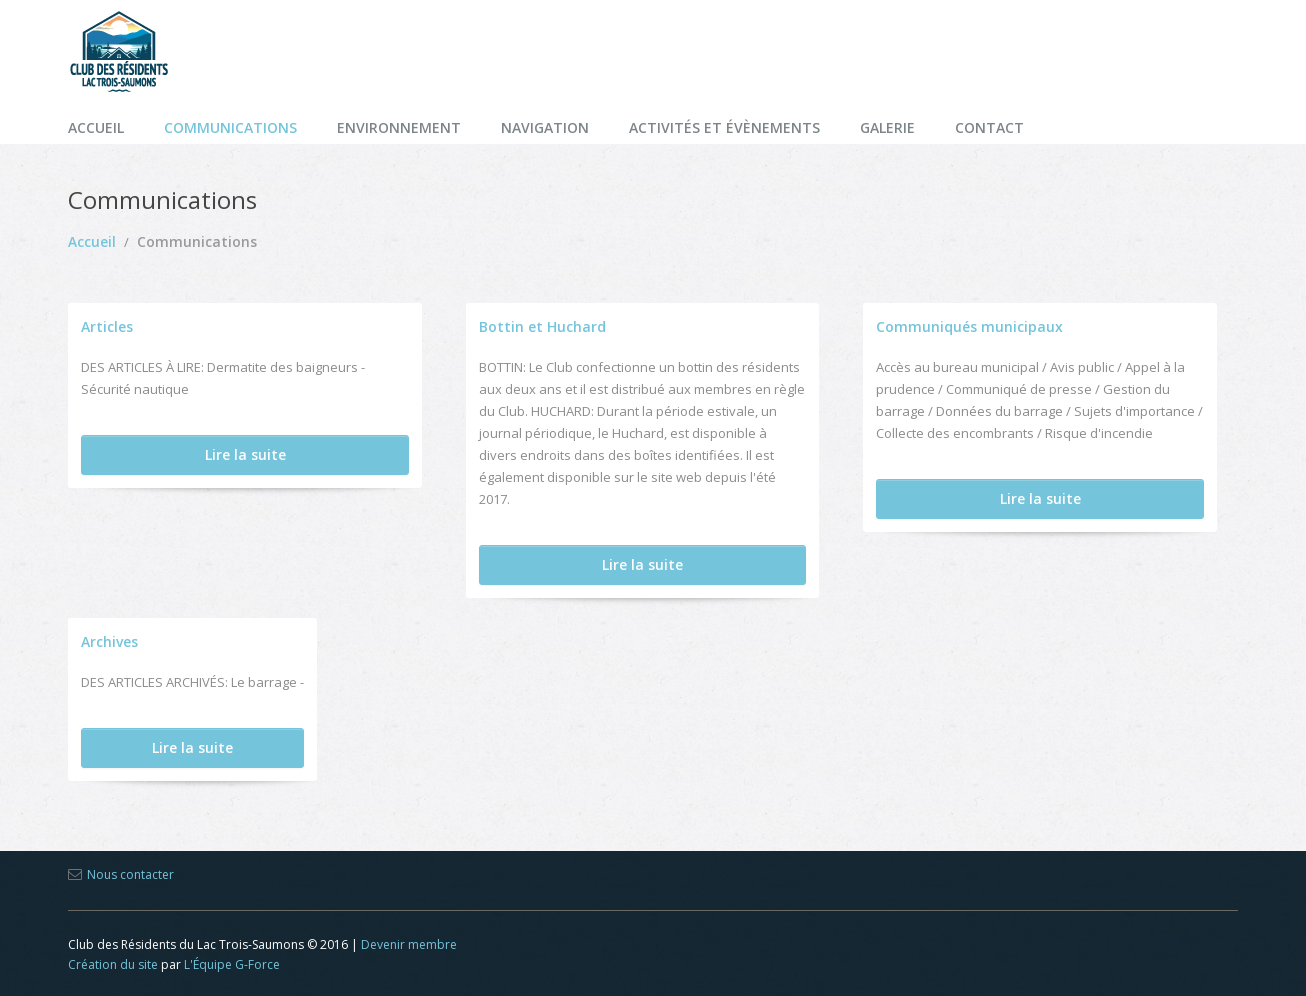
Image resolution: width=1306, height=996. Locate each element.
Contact (989, 127)
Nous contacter (130, 874)
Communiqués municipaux (969, 326)
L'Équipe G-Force (232, 964)
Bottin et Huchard (542, 326)
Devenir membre (409, 944)
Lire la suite (245, 454)
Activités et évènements (724, 127)
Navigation (545, 127)
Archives (109, 641)
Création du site (113, 964)
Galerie (887, 127)
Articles (107, 326)
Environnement (399, 127)
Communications (230, 127)
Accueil (96, 127)
